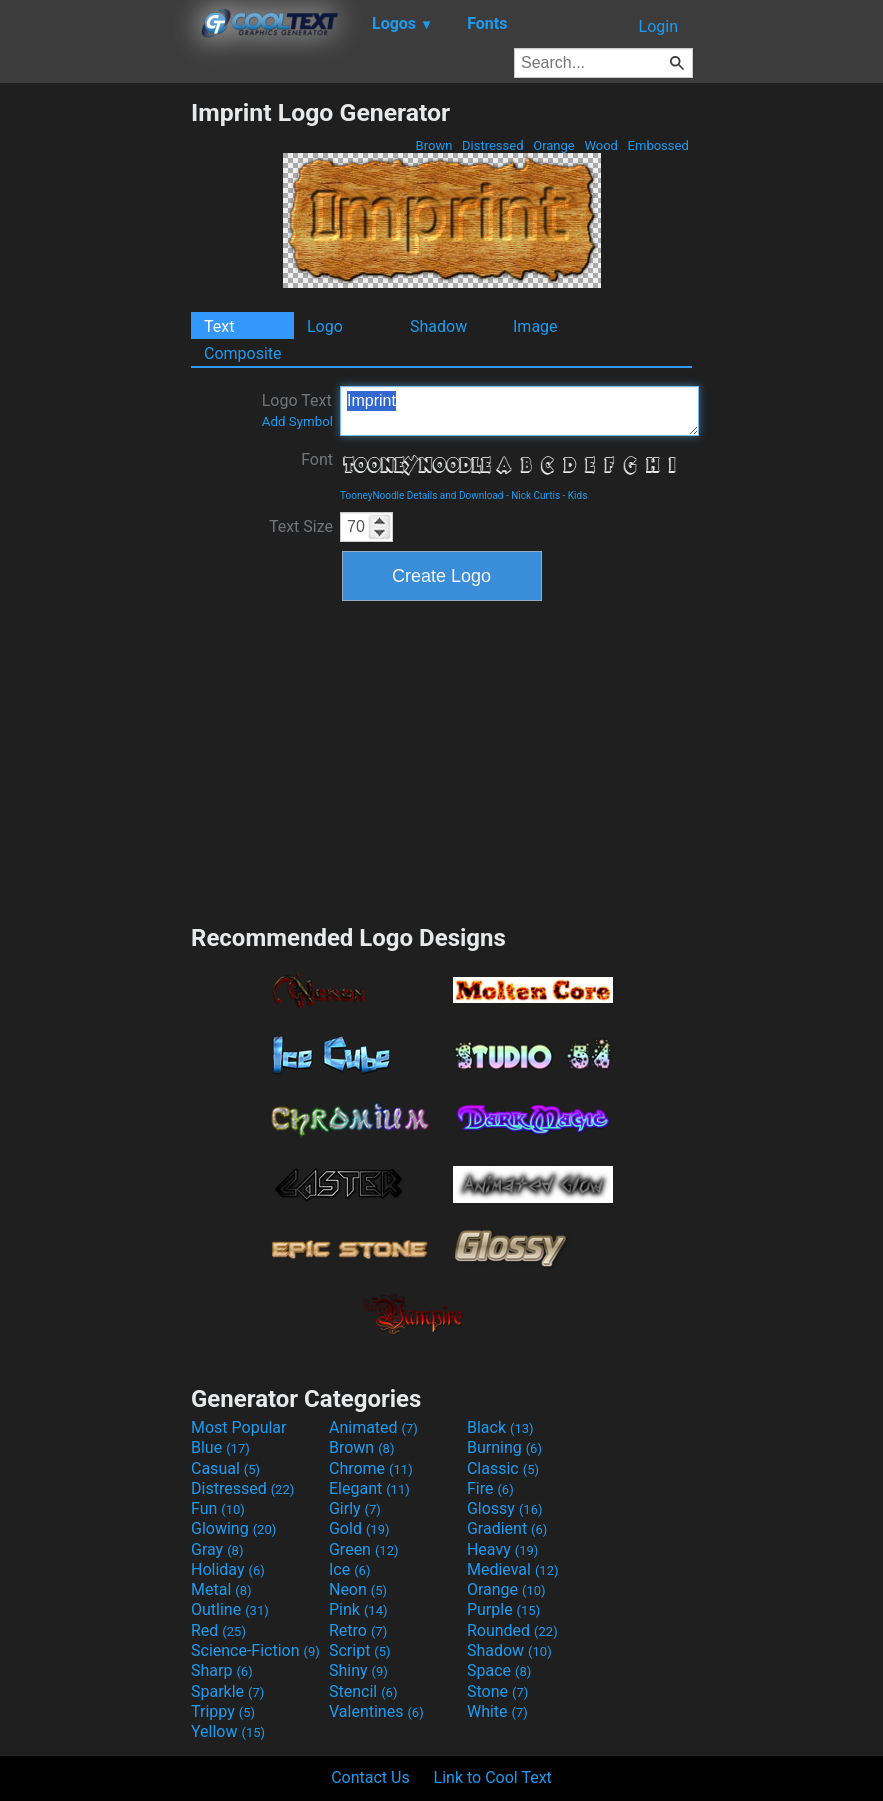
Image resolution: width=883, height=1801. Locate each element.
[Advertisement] (95, 398)
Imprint (519, 411)
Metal (221, 1589)
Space (499, 1670)
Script (360, 1650)
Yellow (228, 1731)
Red (218, 1630)
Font (317, 459)
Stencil (363, 1691)
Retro (358, 1630)
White (497, 1711)
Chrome (371, 1468)
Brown (433, 145)
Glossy (505, 1508)
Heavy (502, 1549)
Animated (373, 1427)
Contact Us (370, 1777)
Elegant (369, 1488)
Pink (358, 1609)
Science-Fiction (255, 1650)
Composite (243, 353)
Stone (497, 1691)
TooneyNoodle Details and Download (421, 495)
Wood (601, 145)
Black (500, 1427)
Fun (218, 1508)
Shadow (438, 326)
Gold (359, 1528)
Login (658, 26)
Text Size (301, 526)
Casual (225, 1468)
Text (219, 326)
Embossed (658, 145)
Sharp (222, 1670)
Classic (503, 1468)
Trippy (223, 1711)
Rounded (512, 1630)
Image (535, 326)
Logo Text (297, 410)
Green (364, 1549)
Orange (554, 145)
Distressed (493, 145)
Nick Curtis (535, 495)
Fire (490, 1488)
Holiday (228, 1569)
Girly (355, 1508)
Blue (220, 1447)
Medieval (513, 1569)
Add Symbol (297, 421)
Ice (349, 1569)
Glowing (233, 1528)
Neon (358, 1589)
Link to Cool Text (493, 1777)
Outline (230, 1609)
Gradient (507, 1528)
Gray (217, 1549)
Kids (578, 495)
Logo (325, 326)
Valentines (376, 1711)
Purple (503, 1609)
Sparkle (227, 1691)
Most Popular (239, 1427)
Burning (504, 1447)
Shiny (358, 1670)
